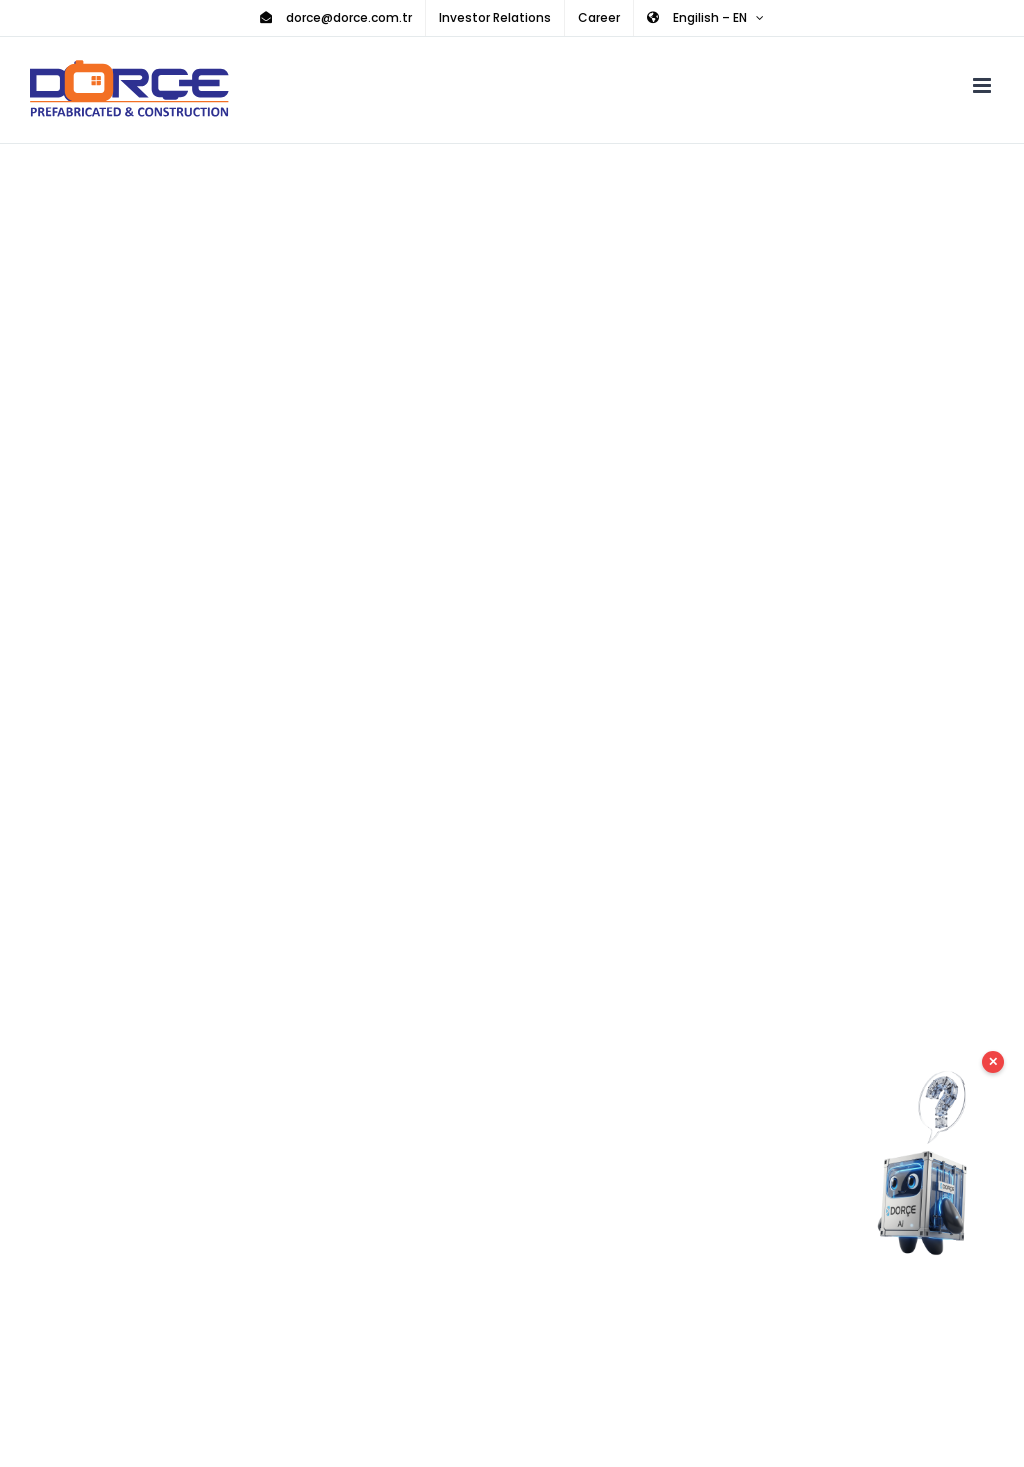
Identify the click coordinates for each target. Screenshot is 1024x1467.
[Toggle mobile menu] (983, 85)
